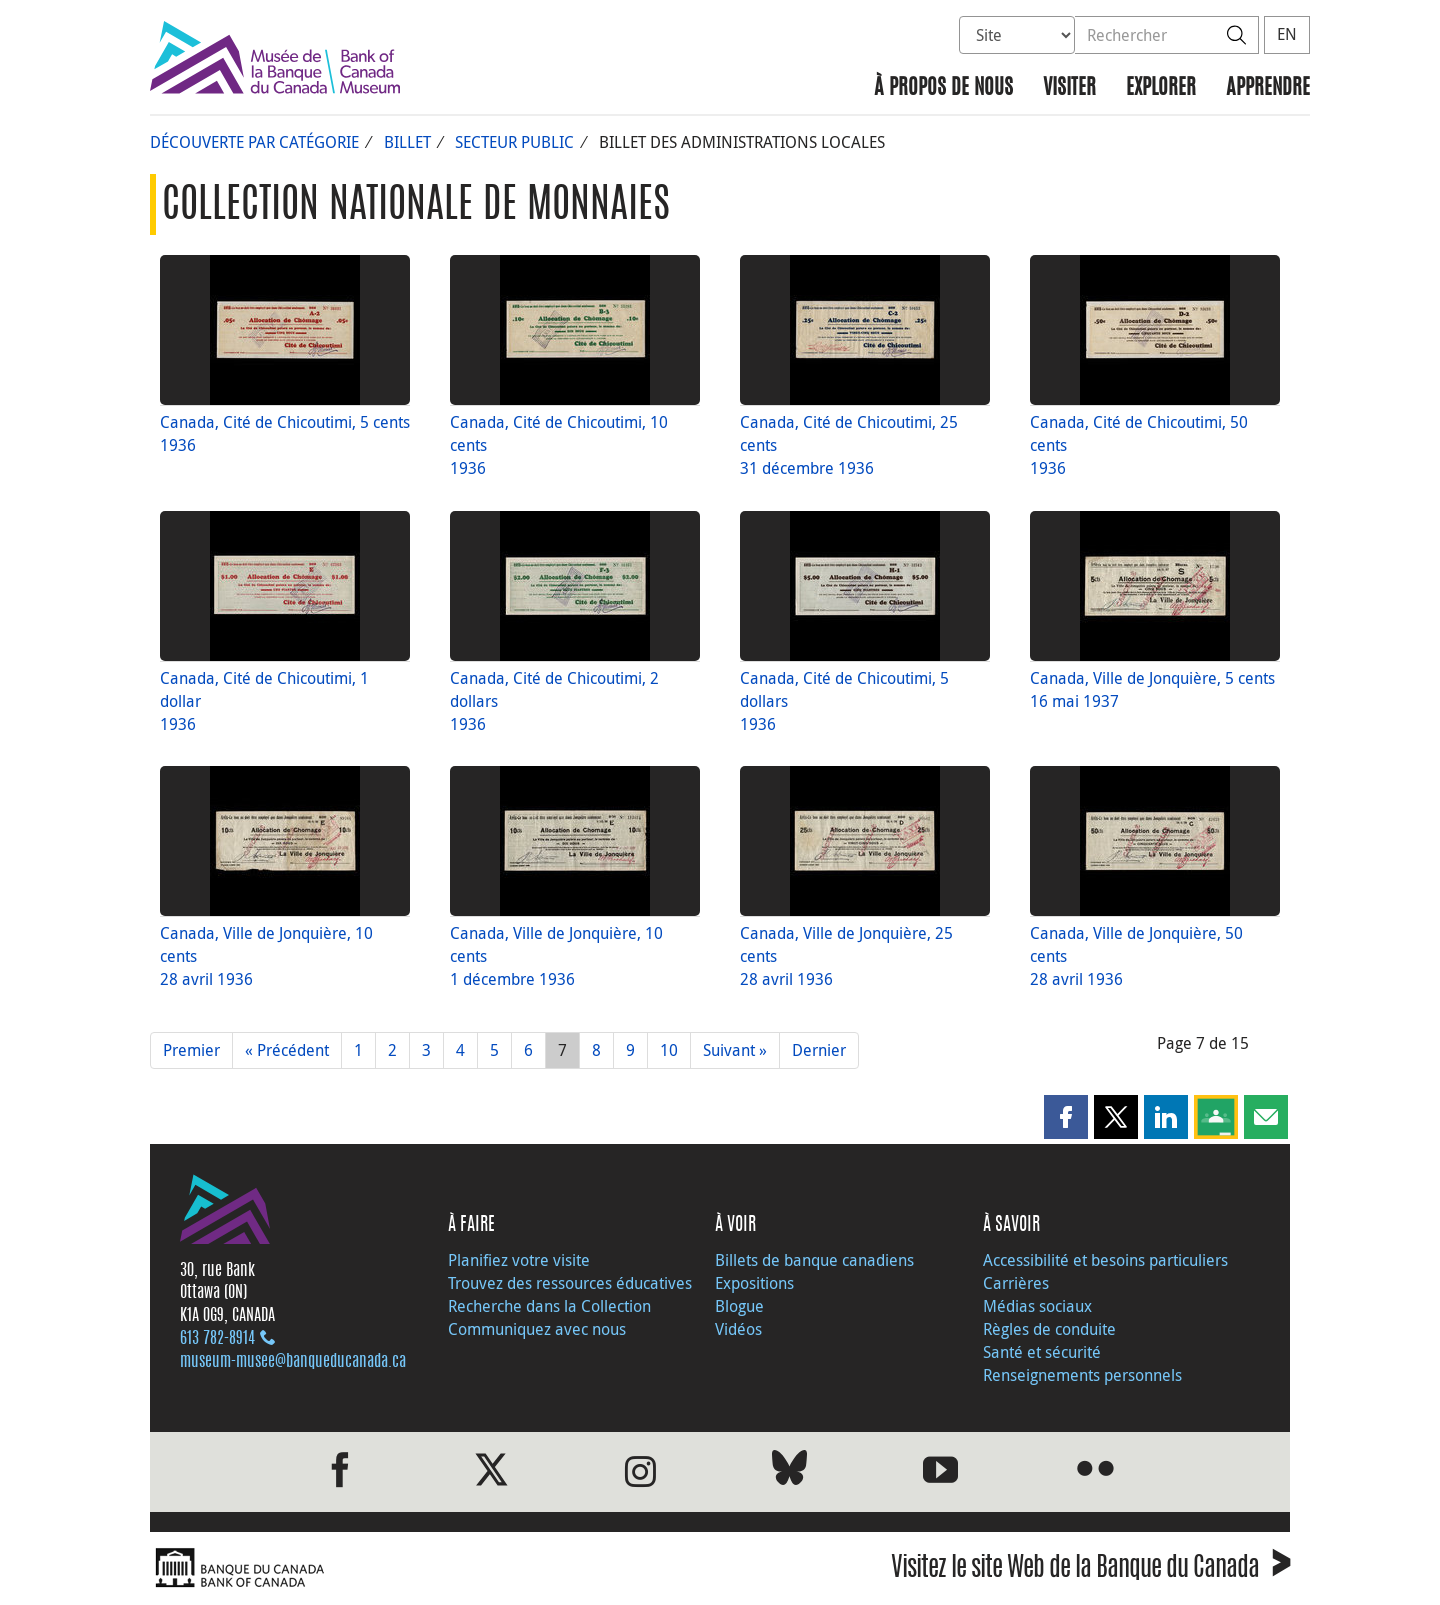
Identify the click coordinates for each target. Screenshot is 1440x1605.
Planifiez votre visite (519, 1260)
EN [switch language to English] (1287, 34)
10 (669, 1050)
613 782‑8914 (217, 1339)
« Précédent (287, 1050)
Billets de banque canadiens (814, 1260)
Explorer (1161, 88)
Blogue (739, 1306)
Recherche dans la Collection (549, 1306)
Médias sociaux (1037, 1306)
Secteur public (514, 142)
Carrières (1016, 1283)
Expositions (754, 1283)
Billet (407, 142)
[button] (1066, 1117)
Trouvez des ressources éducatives (570, 1283)
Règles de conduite (1049, 1329)
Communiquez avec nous (537, 1329)
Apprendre (1268, 88)
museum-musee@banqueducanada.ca (293, 1362)
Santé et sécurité (1042, 1352)
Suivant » (735, 1050)
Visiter (1069, 88)
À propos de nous (943, 88)
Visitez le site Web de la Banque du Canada (1090, 1570)
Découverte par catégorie (254, 142)
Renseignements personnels (1082, 1375)
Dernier (819, 1050)
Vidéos (738, 1329)
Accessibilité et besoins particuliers (1105, 1260)
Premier (191, 1050)
